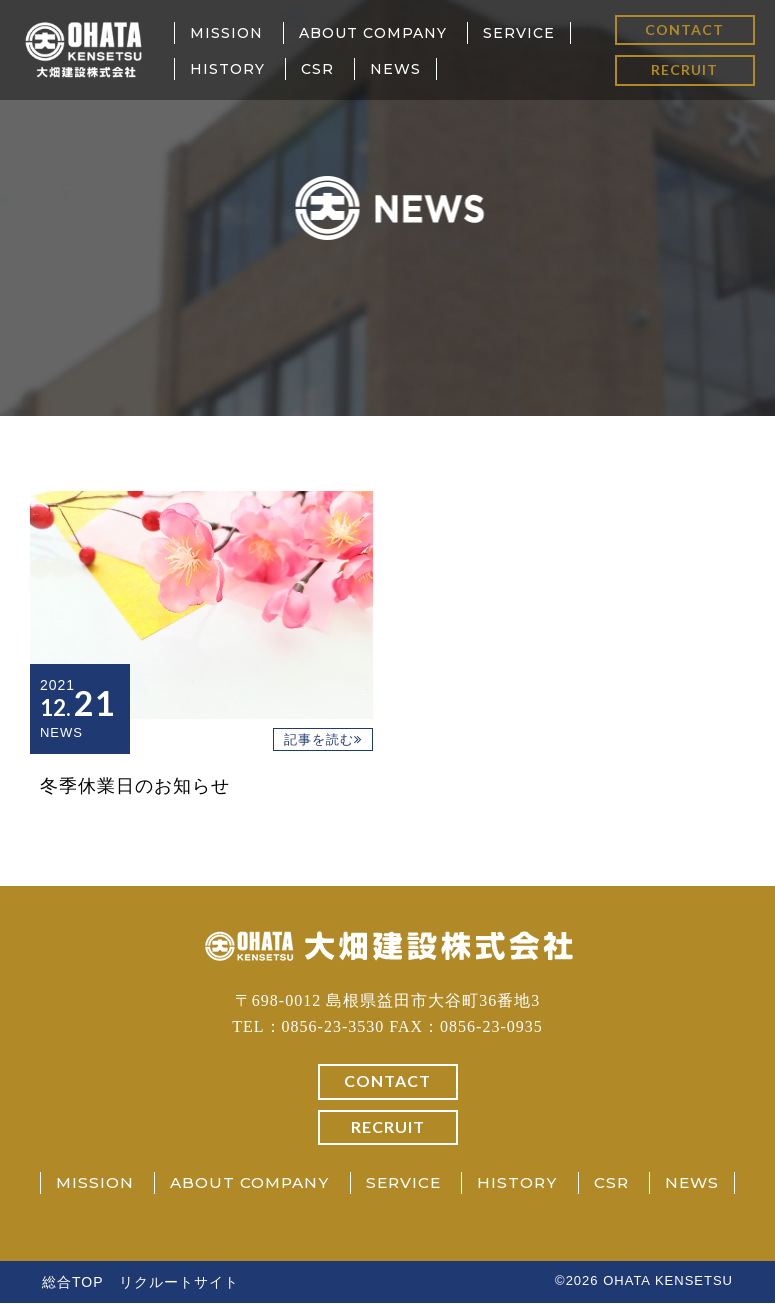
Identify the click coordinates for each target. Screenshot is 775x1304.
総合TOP (73, 1283)
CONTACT (684, 29)
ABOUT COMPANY (373, 33)
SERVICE (519, 33)
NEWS (395, 69)
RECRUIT (684, 69)
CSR (317, 69)
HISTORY (227, 69)
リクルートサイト (179, 1283)
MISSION (226, 33)
